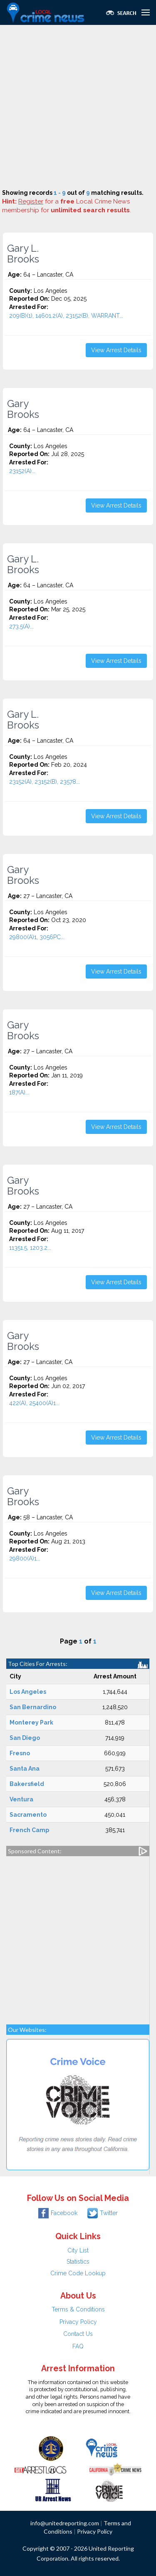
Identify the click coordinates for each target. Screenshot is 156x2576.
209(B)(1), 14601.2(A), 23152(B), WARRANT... (66, 315)
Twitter (102, 2213)
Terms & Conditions (78, 2309)
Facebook (57, 2213)
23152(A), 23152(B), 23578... (44, 781)
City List (78, 2250)
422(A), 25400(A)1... (34, 1403)
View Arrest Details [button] (116, 350)
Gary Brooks (23, 409)
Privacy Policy (78, 2321)
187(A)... (19, 1092)
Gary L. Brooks (23, 254)
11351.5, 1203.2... (30, 1247)
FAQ (78, 2346)
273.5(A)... (21, 626)
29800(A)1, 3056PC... (36, 937)
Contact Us (78, 2334)
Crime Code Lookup (78, 2273)
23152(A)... (22, 471)
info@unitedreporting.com (64, 2523)
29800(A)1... (24, 1558)
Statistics (78, 2261)
